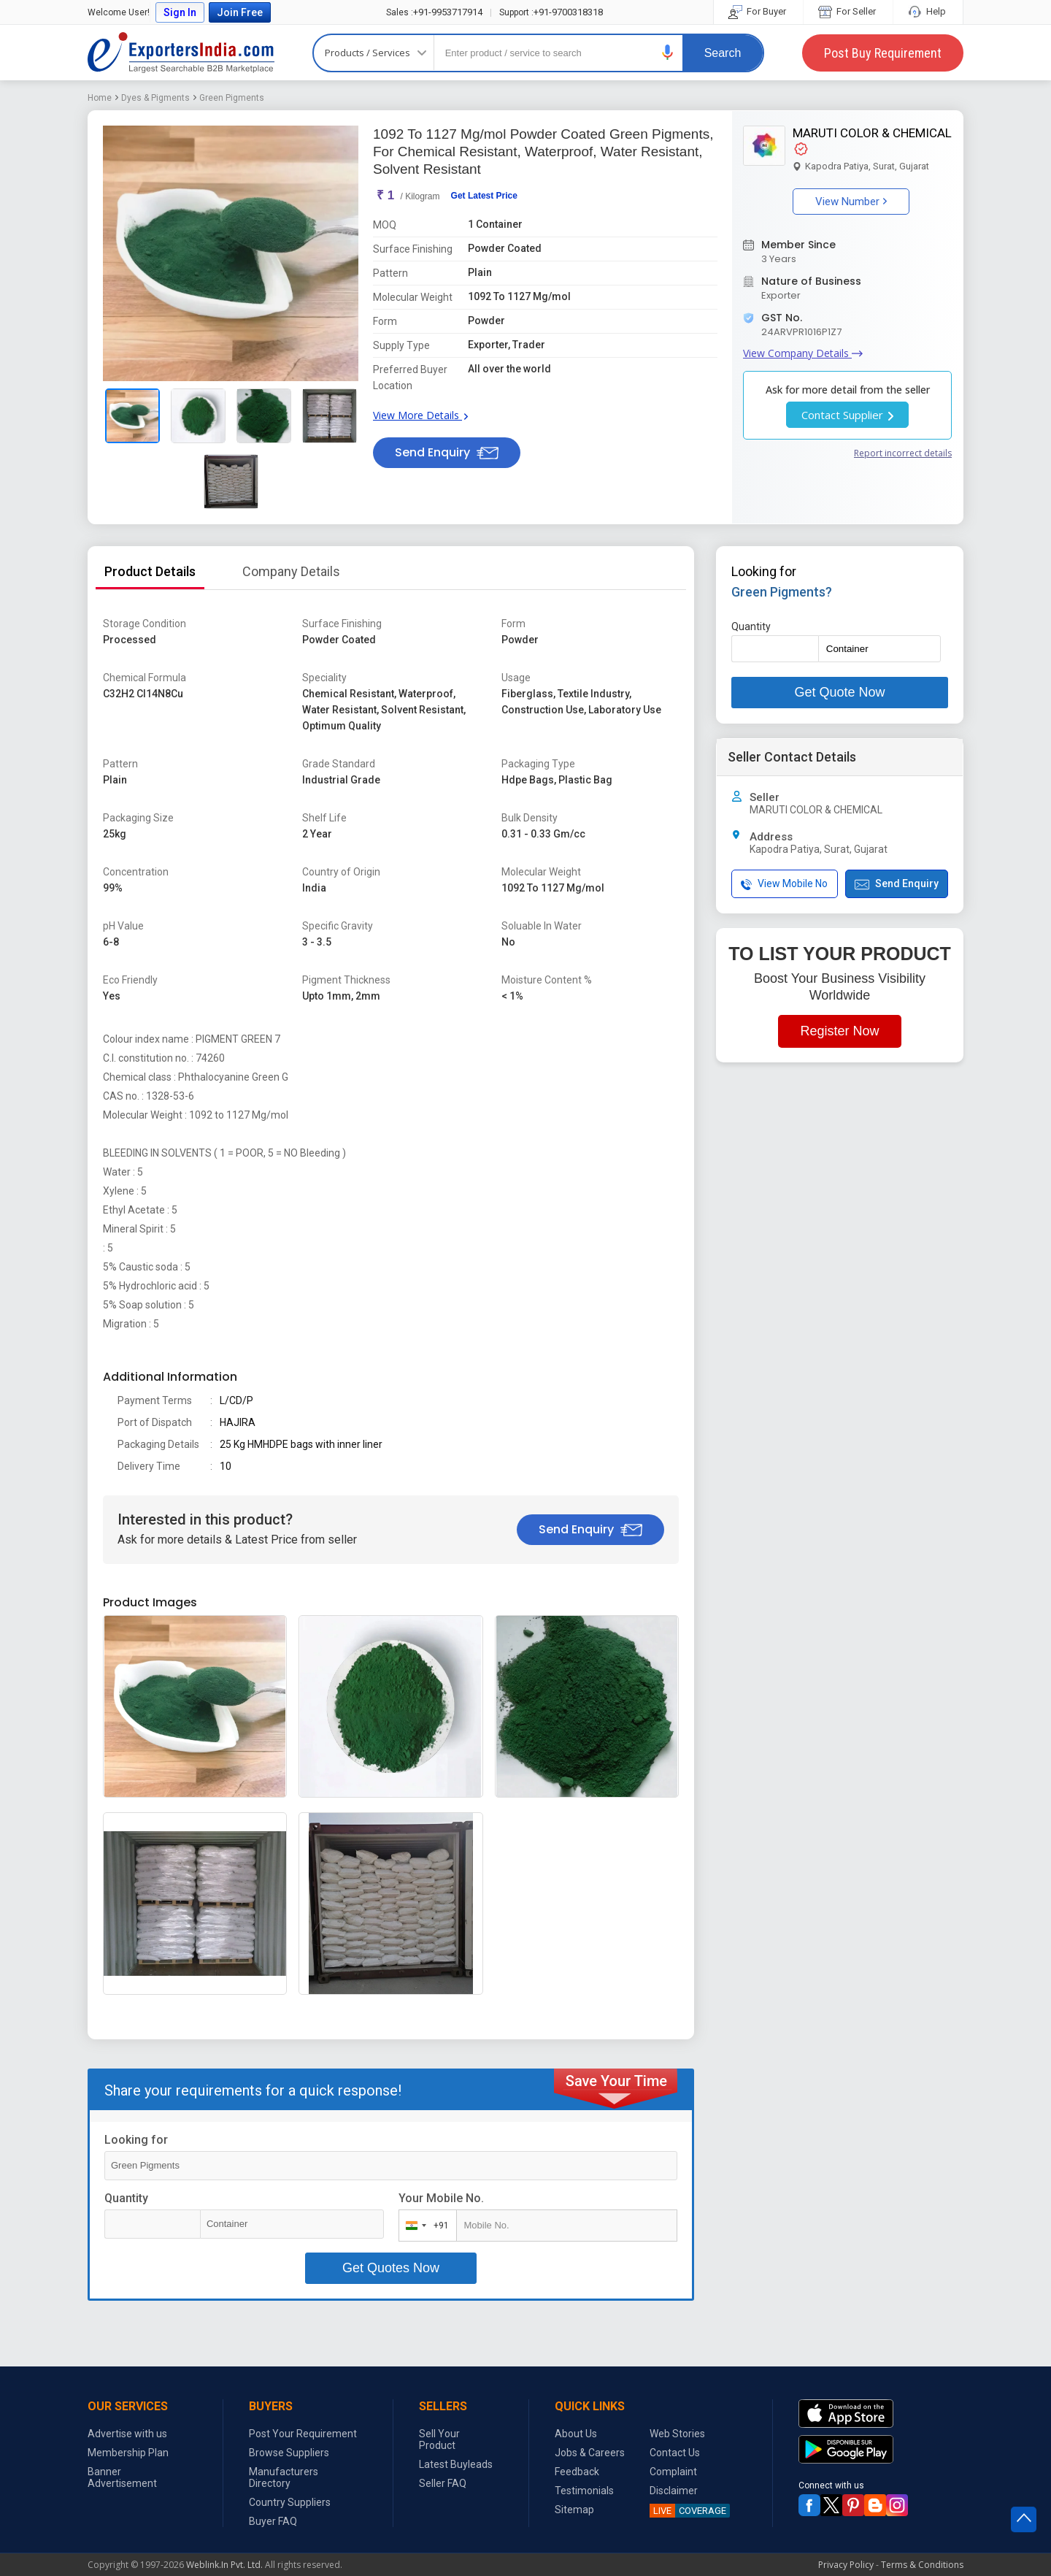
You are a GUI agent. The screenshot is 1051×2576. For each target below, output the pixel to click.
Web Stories (677, 2433)
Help (928, 11)
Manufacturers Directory (283, 2477)
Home (100, 98)
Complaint (673, 2471)
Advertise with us (127, 2433)
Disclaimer (674, 2490)
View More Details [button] (420, 415)
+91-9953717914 (434, 12)
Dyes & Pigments (155, 98)
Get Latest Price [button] (484, 196)
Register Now (839, 1031)
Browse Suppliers (289, 2452)
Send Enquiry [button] (446, 452)
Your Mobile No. (441, 2198)
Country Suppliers (290, 2502)
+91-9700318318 (551, 12)
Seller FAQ (442, 2483)
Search (723, 53)
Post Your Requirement (303, 2433)
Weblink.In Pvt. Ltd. (224, 2564)
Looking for (136, 2140)
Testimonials (584, 2490)
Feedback (577, 2471)
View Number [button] (851, 201)
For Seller (848, 11)
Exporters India (181, 52)
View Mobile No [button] (784, 884)
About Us (576, 2433)
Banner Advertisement (122, 2477)
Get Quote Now (839, 692)
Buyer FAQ (273, 2521)
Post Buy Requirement (883, 53)
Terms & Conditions (922, 2564)
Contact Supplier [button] (847, 414)
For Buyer (758, 11)
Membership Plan (128, 2452)
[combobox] (424, 2225)
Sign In (179, 12)
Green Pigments (231, 98)
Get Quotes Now (390, 2268)
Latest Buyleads (456, 2464)
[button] (667, 52)
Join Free (240, 12)
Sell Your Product (439, 2439)
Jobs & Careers (590, 2452)
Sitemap (574, 2509)
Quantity (126, 2198)
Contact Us (675, 2452)
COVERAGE (688, 2511)
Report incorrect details (903, 453)
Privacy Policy (846, 2564)
